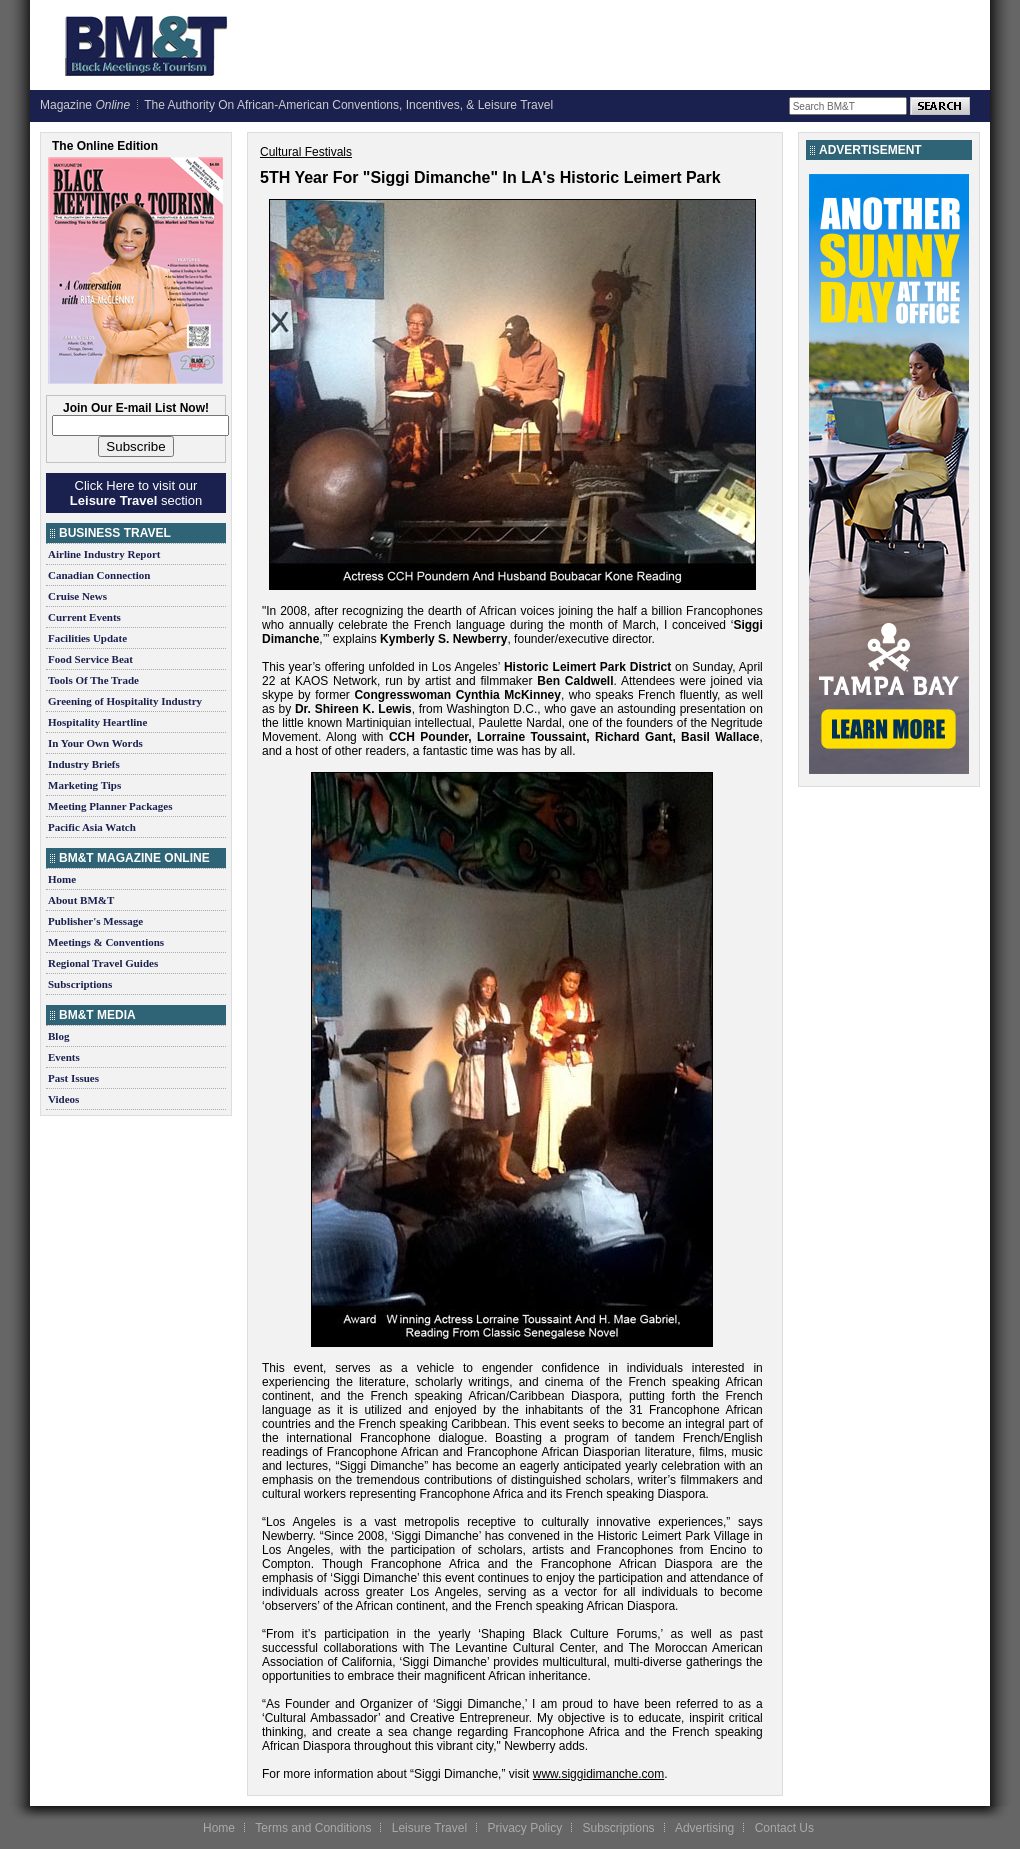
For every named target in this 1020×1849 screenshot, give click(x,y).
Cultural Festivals (306, 152)
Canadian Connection (99, 575)
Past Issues (73, 1078)
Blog (58, 1036)
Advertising (704, 1828)
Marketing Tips (84, 785)
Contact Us (784, 1828)
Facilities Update (87, 638)
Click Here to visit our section (136, 493)
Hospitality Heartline (97, 722)
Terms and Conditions (313, 1828)
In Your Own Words (95, 743)
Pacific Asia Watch (92, 827)
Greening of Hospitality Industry (125, 701)
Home (62, 879)
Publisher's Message (95, 921)
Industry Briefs (84, 764)
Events (64, 1057)
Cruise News (77, 596)
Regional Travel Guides (103, 963)
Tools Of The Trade (93, 680)
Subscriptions (80, 984)
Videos (63, 1099)
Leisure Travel (429, 1828)
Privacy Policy (524, 1828)
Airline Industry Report (104, 554)
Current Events (84, 617)
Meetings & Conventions (106, 942)
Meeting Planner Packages (110, 806)
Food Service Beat (90, 659)
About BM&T (81, 900)
